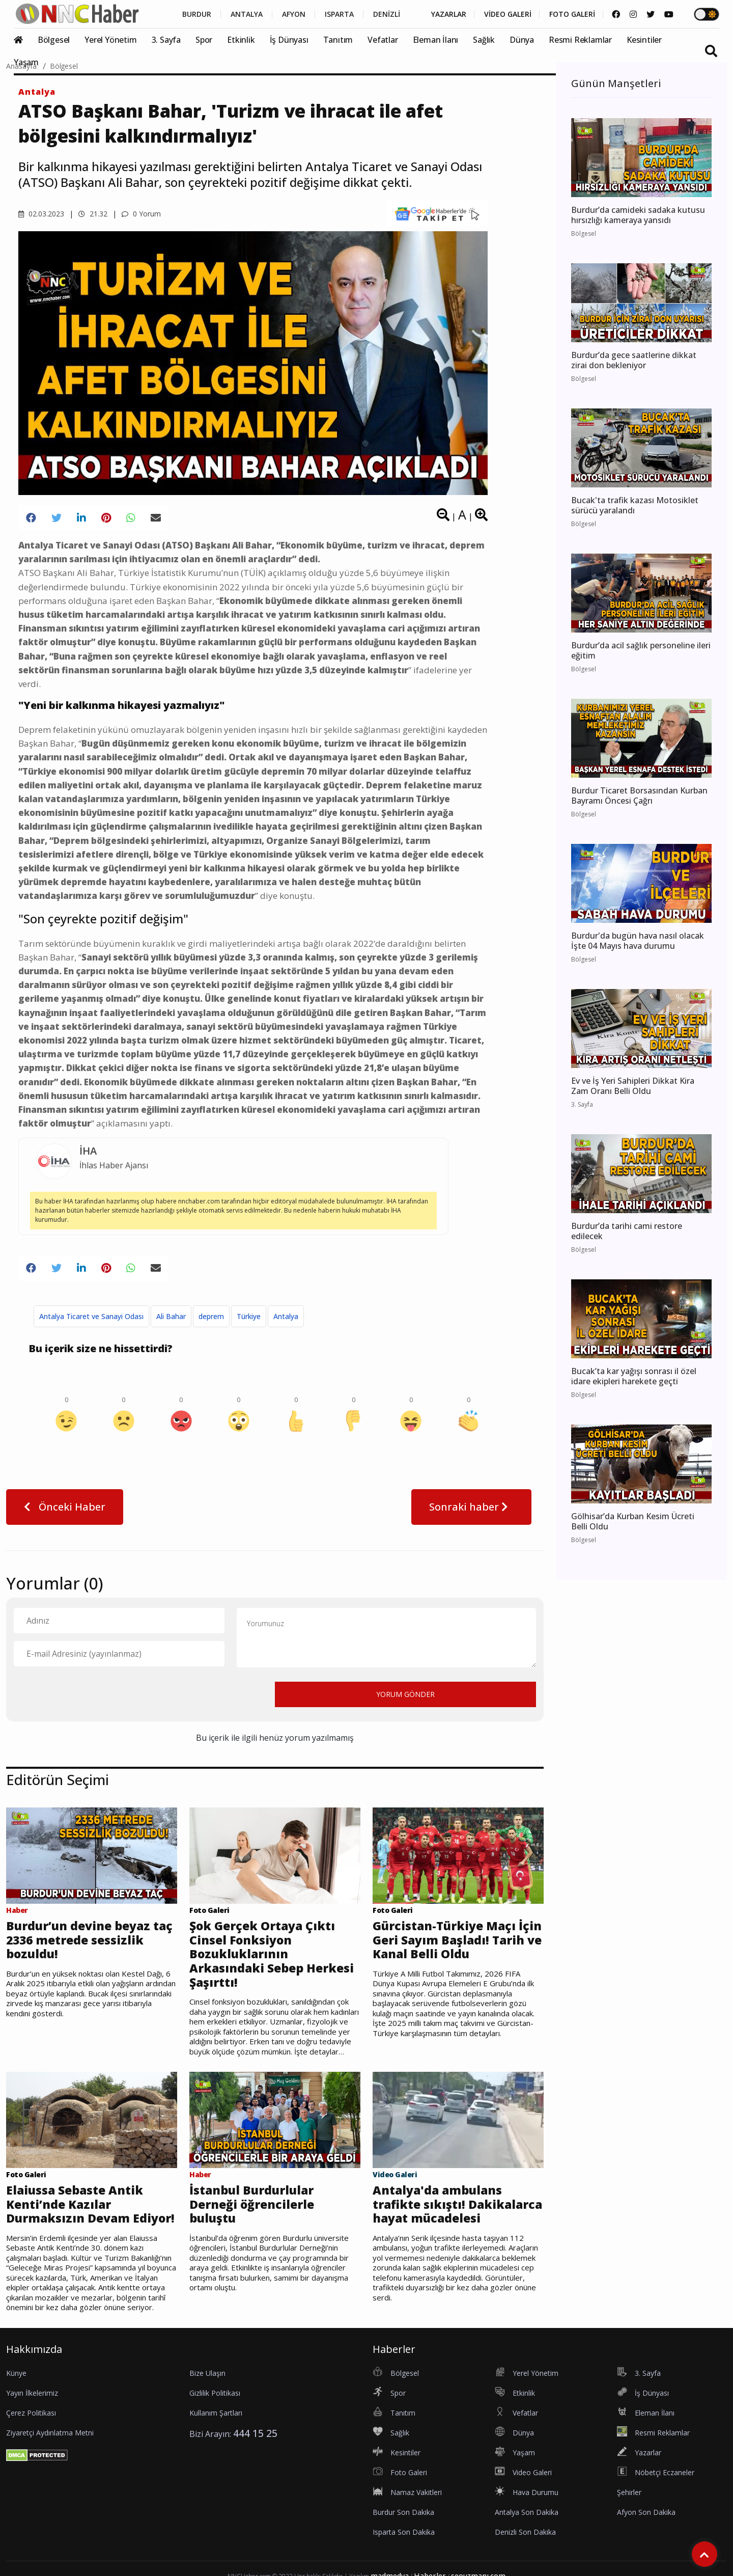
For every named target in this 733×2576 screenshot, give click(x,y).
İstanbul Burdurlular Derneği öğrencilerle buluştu (251, 2204)
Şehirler (629, 2492)
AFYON (293, 14)
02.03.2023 (41, 213)
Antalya (36, 92)
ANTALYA (247, 14)
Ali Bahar (171, 1316)
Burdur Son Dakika (403, 2512)
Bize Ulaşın (207, 2373)
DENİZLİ (386, 14)
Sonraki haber (471, 1507)
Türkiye (249, 1316)
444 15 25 (255, 2433)
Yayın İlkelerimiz (32, 2393)
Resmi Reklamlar (580, 39)
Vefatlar (383, 39)
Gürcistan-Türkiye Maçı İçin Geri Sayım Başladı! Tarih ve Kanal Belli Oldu (457, 1940)
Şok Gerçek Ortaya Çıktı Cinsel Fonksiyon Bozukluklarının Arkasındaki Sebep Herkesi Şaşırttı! (271, 1954)
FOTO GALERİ (572, 14)
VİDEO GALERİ (507, 14)
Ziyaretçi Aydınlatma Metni (50, 2432)
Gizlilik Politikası (214, 2393)
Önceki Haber (64, 1507)
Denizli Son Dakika (525, 2532)
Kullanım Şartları (215, 2413)
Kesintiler (644, 39)
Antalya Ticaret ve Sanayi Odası (91, 1316)
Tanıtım (338, 39)
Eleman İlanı (436, 39)
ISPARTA (339, 14)
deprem (211, 1316)
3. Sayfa (166, 39)
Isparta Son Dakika (404, 2532)
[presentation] (91, 1694)
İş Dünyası (289, 39)
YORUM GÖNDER (405, 1694)
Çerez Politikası (31, 2413)
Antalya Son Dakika (526, 2512)
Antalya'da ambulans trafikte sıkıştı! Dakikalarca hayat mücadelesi (457, 2204)
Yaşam (26, 62)
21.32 (92, 213)
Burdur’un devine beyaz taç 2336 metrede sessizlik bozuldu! (89, 1940)
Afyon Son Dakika (646, 2512)
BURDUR (196, 14)
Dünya (522, 39)
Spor (203, 39)
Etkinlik (241, 39)
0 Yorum (141, 213)
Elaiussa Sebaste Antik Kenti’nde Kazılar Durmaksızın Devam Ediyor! (90, 2204)
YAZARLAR (448, 14)
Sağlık (484, 39)
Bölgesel (54, 39)
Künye (16, 2373)
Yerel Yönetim (110, 39)
